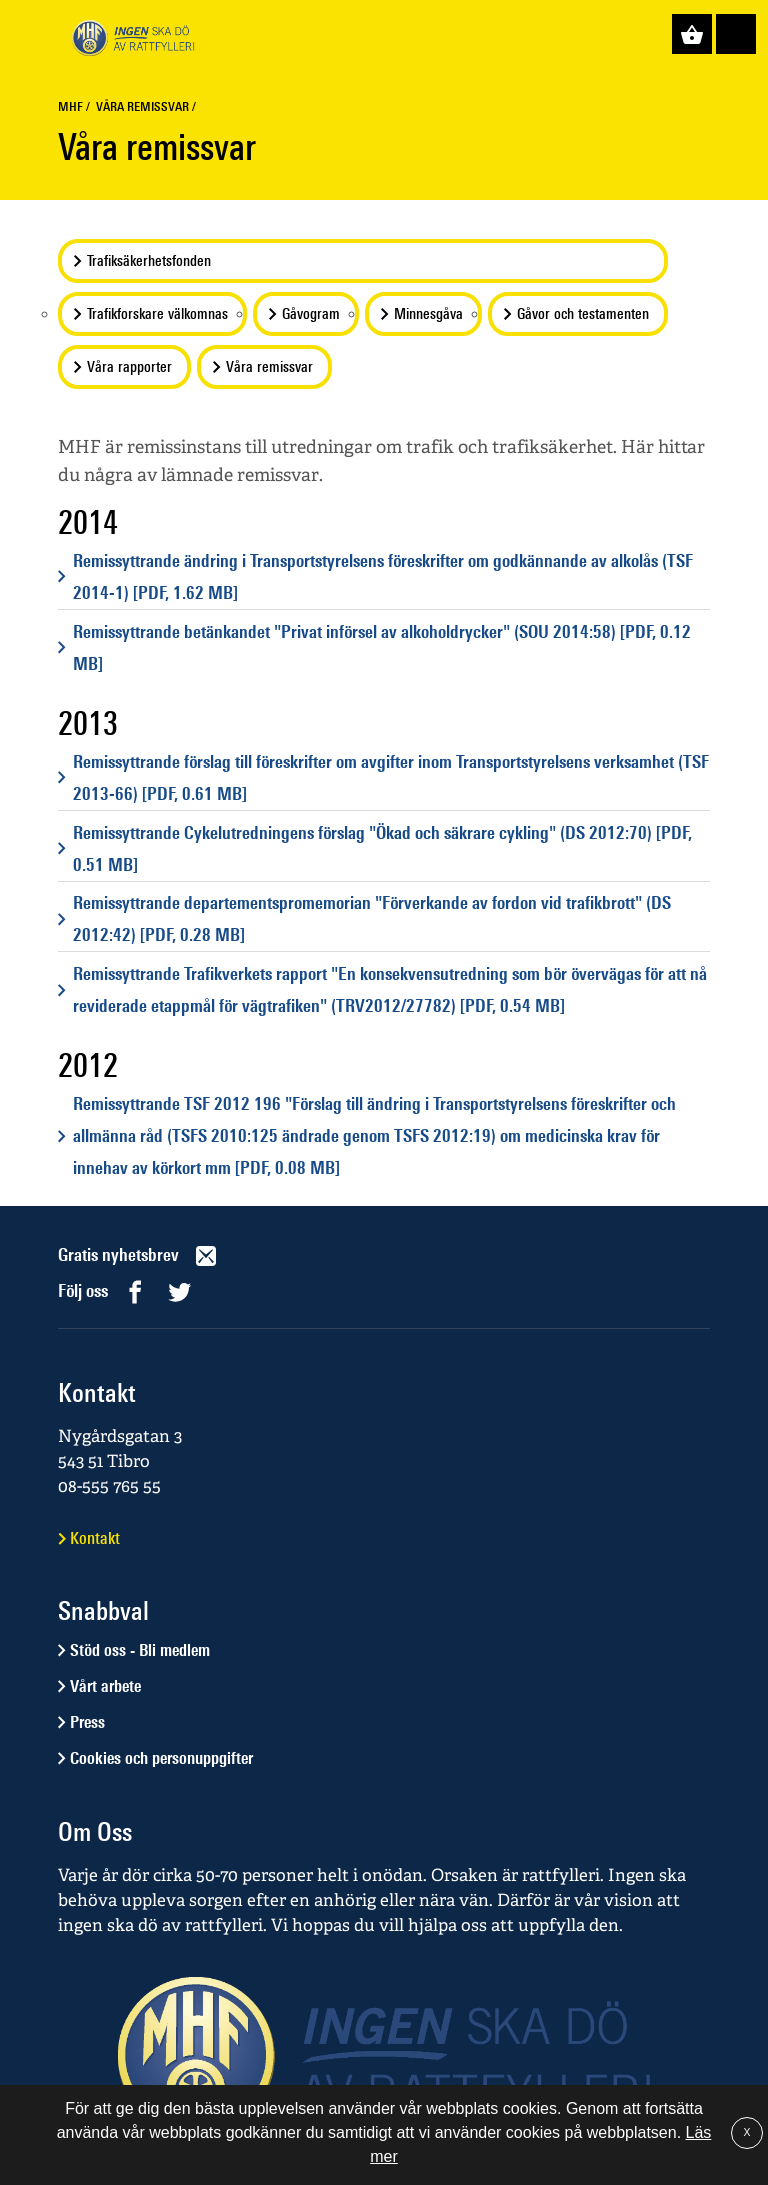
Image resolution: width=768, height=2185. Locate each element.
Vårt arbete (105, 1686)
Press (87, 1722)
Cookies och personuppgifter (161, 1758)
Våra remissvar (269, 367)
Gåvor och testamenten (583, 314)
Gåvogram (311, 314)
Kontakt (95, 1538)
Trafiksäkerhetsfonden (149, 261)
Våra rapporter (129, 367)
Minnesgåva (428, 314)
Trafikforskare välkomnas (157, 314)
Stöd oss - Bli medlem (140, 1650)
